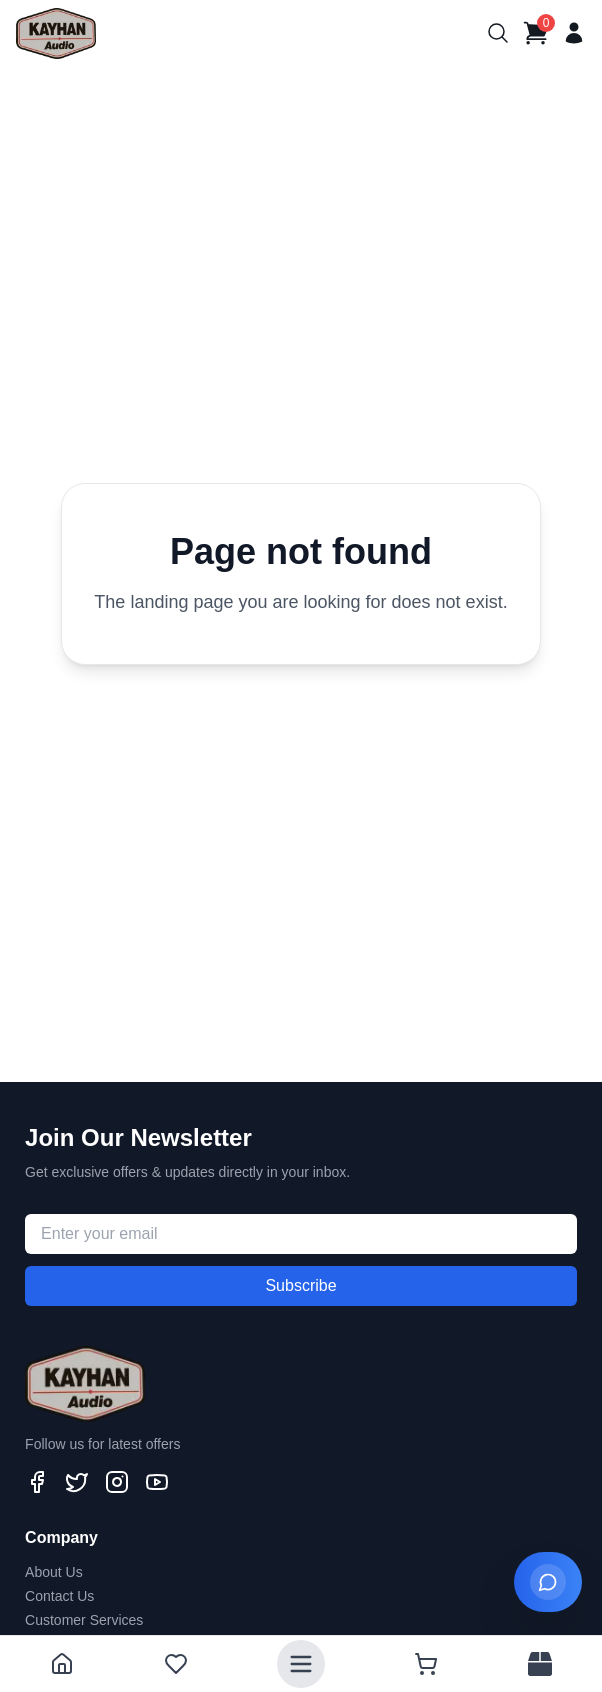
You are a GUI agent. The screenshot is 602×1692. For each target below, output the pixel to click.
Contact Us (59, 1596)
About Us (54, 1572)
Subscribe (300, 1285)
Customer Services (84, 1620)
